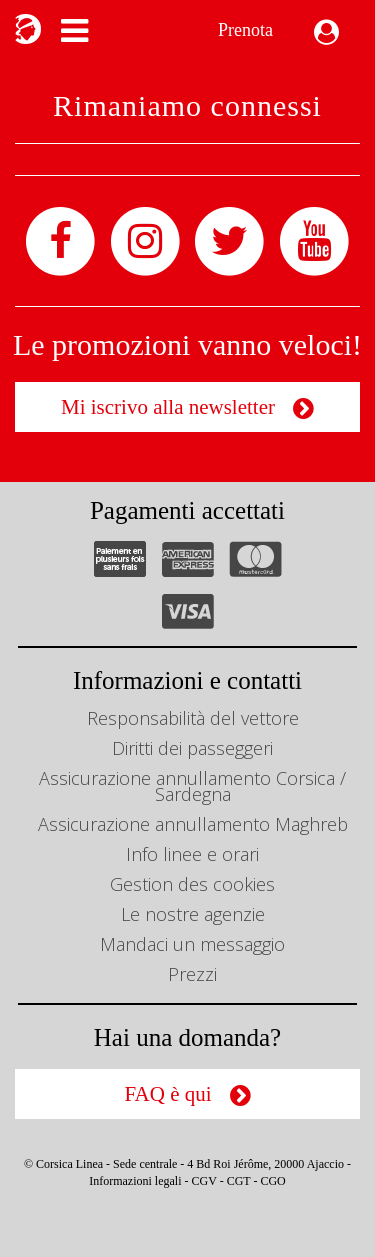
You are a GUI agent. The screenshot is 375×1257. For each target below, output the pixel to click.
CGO (272, 1181)
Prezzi (192, 974)
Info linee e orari (192, 854)
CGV (204, 1181)
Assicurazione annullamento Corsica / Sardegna (192, 786)
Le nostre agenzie (193, 914)
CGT (239, 1181)
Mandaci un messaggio (192, 944)
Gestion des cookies (192, 884)
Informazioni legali (135, 1181)
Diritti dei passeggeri (192, 748)
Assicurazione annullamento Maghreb (193, 824)
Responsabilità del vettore (193, 718)
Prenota (245, 30)
